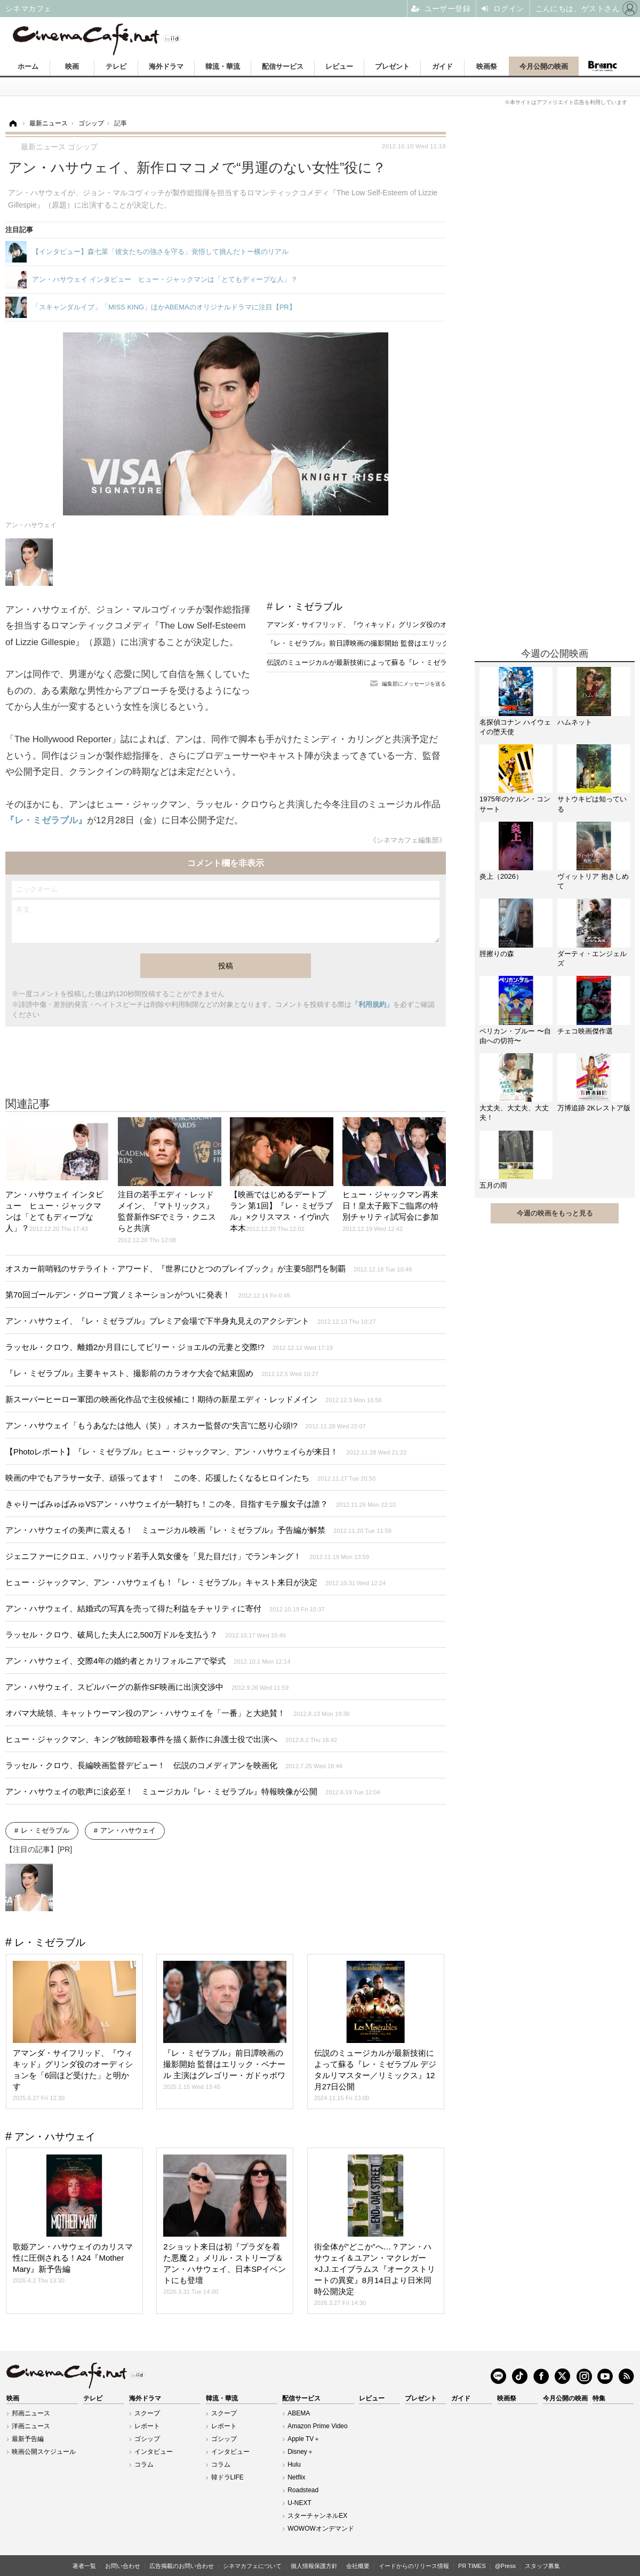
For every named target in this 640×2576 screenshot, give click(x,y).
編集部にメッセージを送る (414, 684)
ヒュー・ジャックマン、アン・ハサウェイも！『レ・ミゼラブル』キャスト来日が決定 (195, 1582)
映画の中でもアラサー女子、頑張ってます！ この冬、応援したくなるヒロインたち (190, 1477)
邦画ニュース (31, 2413)
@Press (505, 2566)
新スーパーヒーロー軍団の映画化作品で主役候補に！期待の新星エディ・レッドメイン (193, 1399)
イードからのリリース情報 (414, 2566)
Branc (603, 66)
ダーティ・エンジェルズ (592, 958)
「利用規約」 (372, 1004)
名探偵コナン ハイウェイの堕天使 (515, 727)
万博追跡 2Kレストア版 (593, 1108)
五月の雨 (493, 1185)
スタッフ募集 (542, 2566)
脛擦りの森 (496, 954)
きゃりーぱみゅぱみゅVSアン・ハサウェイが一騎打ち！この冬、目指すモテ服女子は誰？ (200, 1503)
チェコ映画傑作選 (585, 1031)
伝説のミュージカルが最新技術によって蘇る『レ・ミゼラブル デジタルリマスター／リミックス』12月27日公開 (442, 662)
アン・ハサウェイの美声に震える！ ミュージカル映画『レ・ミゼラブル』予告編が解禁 (198, 1530)
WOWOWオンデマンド (320, 2528)
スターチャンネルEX (317, 2515)
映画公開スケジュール (44, 2451)
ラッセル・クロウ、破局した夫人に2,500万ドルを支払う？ (145, 1634)
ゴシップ (147, 2439)
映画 (72, 66)
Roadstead (302, 2490)
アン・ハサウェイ (128, 1830)
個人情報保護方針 (314, 2566)
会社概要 (358, 2566)
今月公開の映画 (543, 66)
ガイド (442, 66)
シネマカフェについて (252, 2566)
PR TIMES (472, 2566)
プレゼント (392, 66)
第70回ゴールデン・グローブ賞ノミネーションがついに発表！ (147, 1294)
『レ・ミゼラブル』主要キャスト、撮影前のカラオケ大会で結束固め (161, 1373)
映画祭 (486, 66)
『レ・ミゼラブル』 (46, 820)
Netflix (296, 2477)
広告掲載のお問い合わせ (181, 2566)
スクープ (147, 2413)
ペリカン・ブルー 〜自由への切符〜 (515, 1036)
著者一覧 (84, 2566)
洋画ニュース (31, 2426)
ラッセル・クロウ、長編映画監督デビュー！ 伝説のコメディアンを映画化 (173, 1765)
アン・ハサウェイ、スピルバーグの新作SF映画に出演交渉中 (147, 1686)
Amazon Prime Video (317, 2426)
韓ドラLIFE (227, 2477)
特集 (599, 2398)
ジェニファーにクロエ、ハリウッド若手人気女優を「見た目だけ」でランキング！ (187, 1556)
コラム (144, 2464)
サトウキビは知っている (592, 804)
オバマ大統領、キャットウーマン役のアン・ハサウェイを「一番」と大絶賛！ (177, 1713)
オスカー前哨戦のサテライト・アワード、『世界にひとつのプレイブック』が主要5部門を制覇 (208, 1268)
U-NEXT (299, 2503)
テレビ (116, 66)
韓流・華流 (222, 66)
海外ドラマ (166, 66)
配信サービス (282, 66)
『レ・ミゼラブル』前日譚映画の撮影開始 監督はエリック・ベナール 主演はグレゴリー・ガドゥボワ (424, 643)
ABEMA (298, 2413)
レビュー (339, 66)
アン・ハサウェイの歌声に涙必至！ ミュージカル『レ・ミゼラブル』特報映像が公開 (192, 1791)
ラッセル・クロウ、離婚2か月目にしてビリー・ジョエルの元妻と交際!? (169, 1346)
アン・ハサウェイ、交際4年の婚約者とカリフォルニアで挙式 (147, 1660)
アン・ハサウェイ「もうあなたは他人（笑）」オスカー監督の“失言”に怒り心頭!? (185, 1425)
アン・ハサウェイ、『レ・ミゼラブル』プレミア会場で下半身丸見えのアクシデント (190, 1320)
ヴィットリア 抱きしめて (593, 881)
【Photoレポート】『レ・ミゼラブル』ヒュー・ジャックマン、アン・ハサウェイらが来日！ (206, 1451)
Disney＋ (300, 2451)
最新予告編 (28, 2439)
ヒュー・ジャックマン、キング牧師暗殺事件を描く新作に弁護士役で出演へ (171, 1739)
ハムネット (574, 722)
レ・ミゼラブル (308, 606)
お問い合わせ (122, 2566)
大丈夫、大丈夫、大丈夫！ (514, 1113)
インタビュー (153, 2451)
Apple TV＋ (303, 2439)
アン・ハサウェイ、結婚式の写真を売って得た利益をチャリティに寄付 (165, 1608)
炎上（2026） (501, 876)
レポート (147, 2426)
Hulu (294, 2464)
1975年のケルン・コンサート (514, 804)
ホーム (28, 66)
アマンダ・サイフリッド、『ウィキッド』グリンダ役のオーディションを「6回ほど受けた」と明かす (424, 625)
